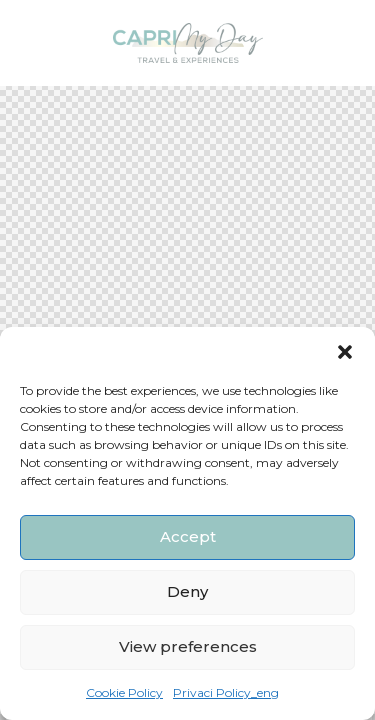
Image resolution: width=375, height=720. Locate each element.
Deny (187, 591)
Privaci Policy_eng (226, 692)
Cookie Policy (124, 692)
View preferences (188, 646)
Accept (188, 536)
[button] (345, 352)
